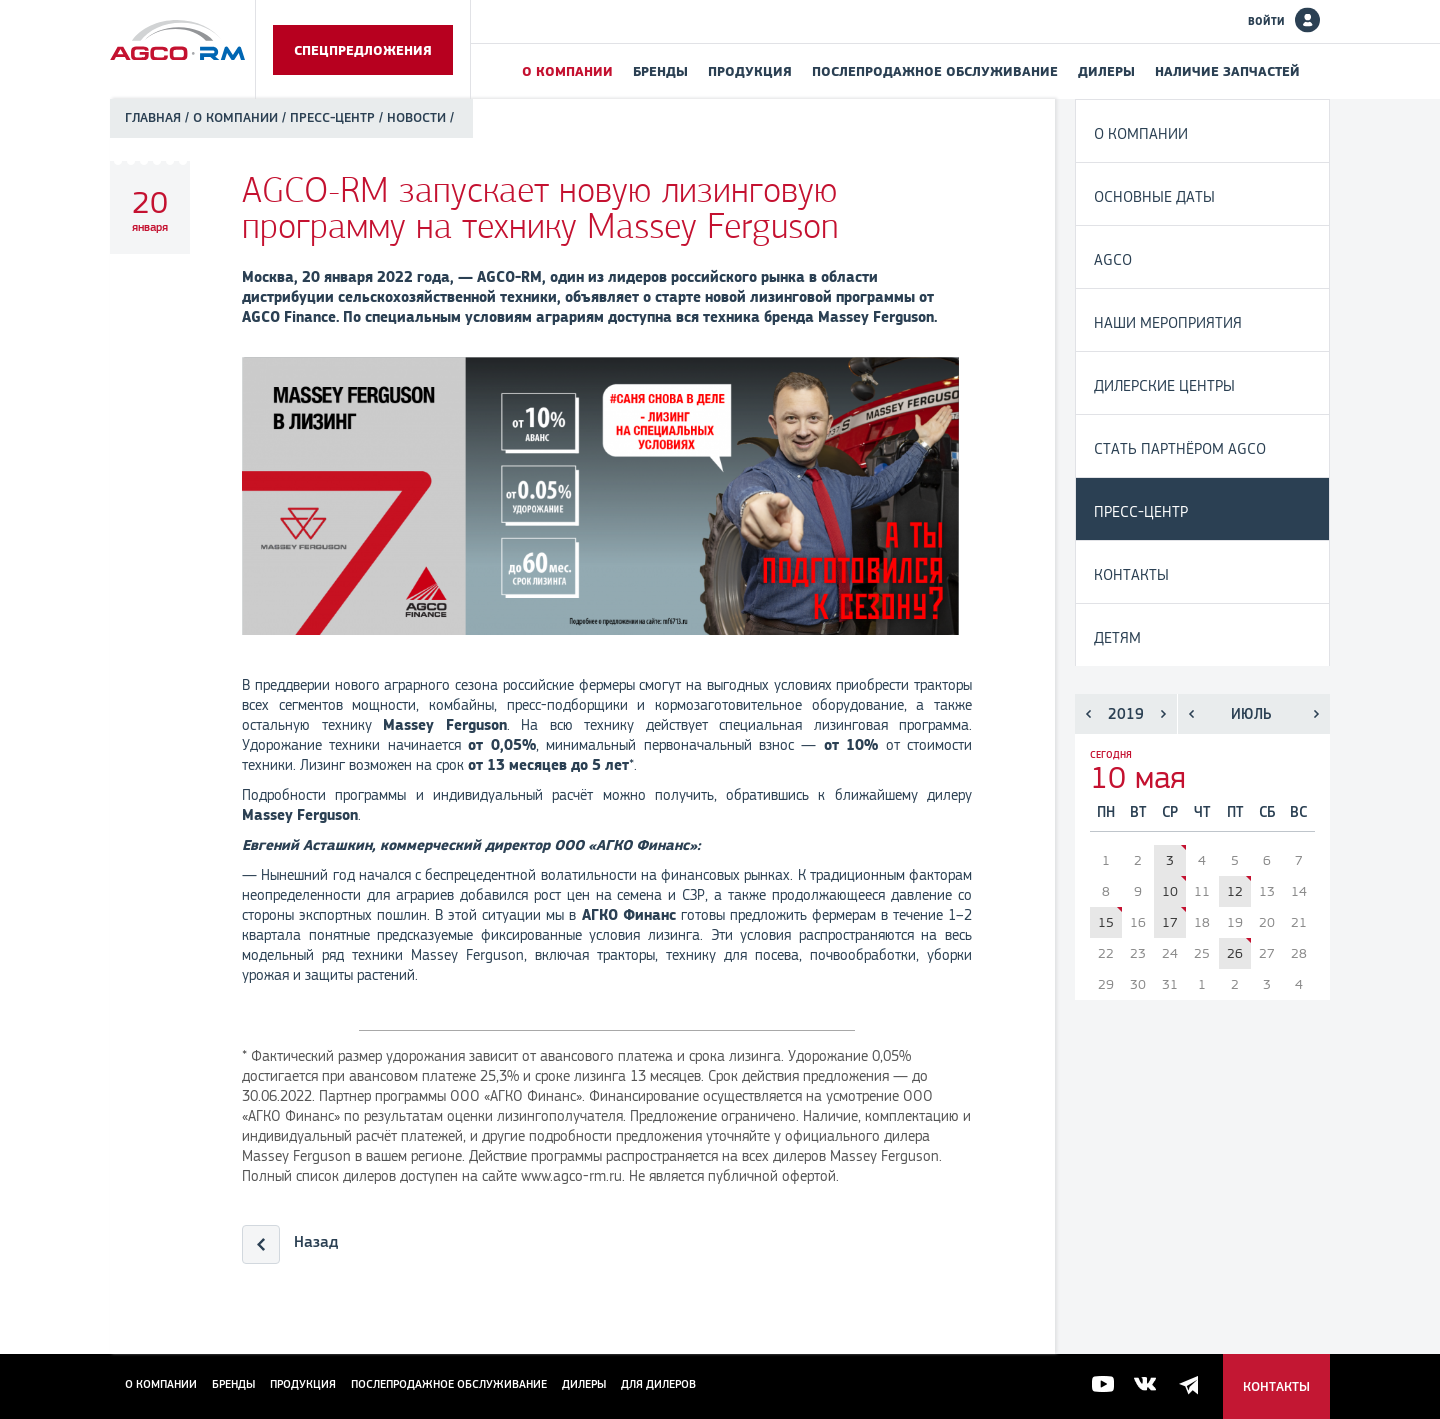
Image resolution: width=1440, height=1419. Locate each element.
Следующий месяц (1316, 714)
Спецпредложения (363, 50)
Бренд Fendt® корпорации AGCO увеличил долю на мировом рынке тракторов (1183, 909)
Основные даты (1154, 196)
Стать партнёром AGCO (1180, 448)
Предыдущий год (1088, 714)
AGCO (1113, 259)
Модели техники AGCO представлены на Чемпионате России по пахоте (1183, 847)
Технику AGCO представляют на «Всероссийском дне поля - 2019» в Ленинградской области (1248, 878)
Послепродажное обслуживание (935, 71)
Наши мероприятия (1168, 322)
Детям (1117, 637)
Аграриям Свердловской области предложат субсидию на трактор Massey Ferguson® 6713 (1183, 878)
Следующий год (1163, 714)
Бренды (660, 71)
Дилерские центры (1164, 385)
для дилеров (658, 1384)
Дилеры (1106, 71)
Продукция (750, 71)
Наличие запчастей (1227, 71)
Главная (153, 117)
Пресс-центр (332, 117)
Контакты (1131, 574)
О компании (567, 71)
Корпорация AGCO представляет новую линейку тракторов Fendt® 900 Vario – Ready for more (1119, 909)
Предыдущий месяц (1191, 714)
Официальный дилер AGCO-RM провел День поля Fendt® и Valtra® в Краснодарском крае (1248, 940)
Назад (316, 1241)
